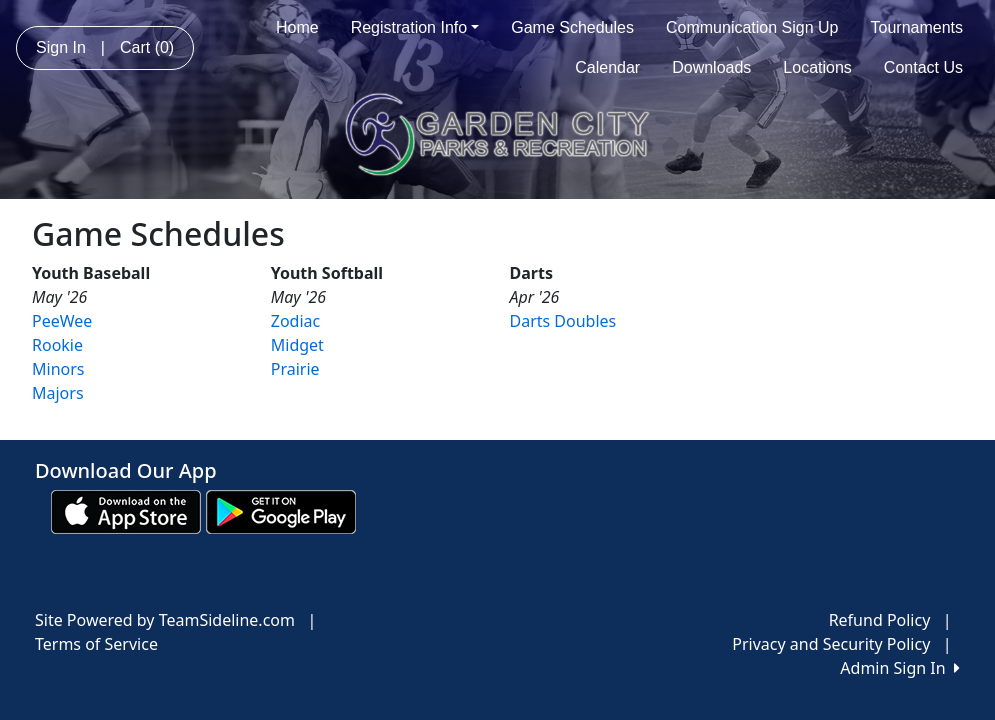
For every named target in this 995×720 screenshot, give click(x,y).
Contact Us (923, 67)
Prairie (295, 369)
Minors (58, 369)
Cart (147, 47)
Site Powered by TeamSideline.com (165, 620)
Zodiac (295, 321)
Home (297, 27)
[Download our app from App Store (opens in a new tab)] (126, 511)
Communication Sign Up (752, 27)
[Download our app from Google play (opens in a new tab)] (281, 511)
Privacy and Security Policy (831, 644)
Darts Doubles (563, 321)
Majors (58, 393)
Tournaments (917, 27)
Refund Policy (880, 620)
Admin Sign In (900, 668)
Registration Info (415, 27)
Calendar (607, 67)
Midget (297, 345)
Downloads (711, 67)
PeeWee (62, 321)
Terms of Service (96, 644)
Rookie (57, 345)
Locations (817, 67)
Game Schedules (572, 27)
